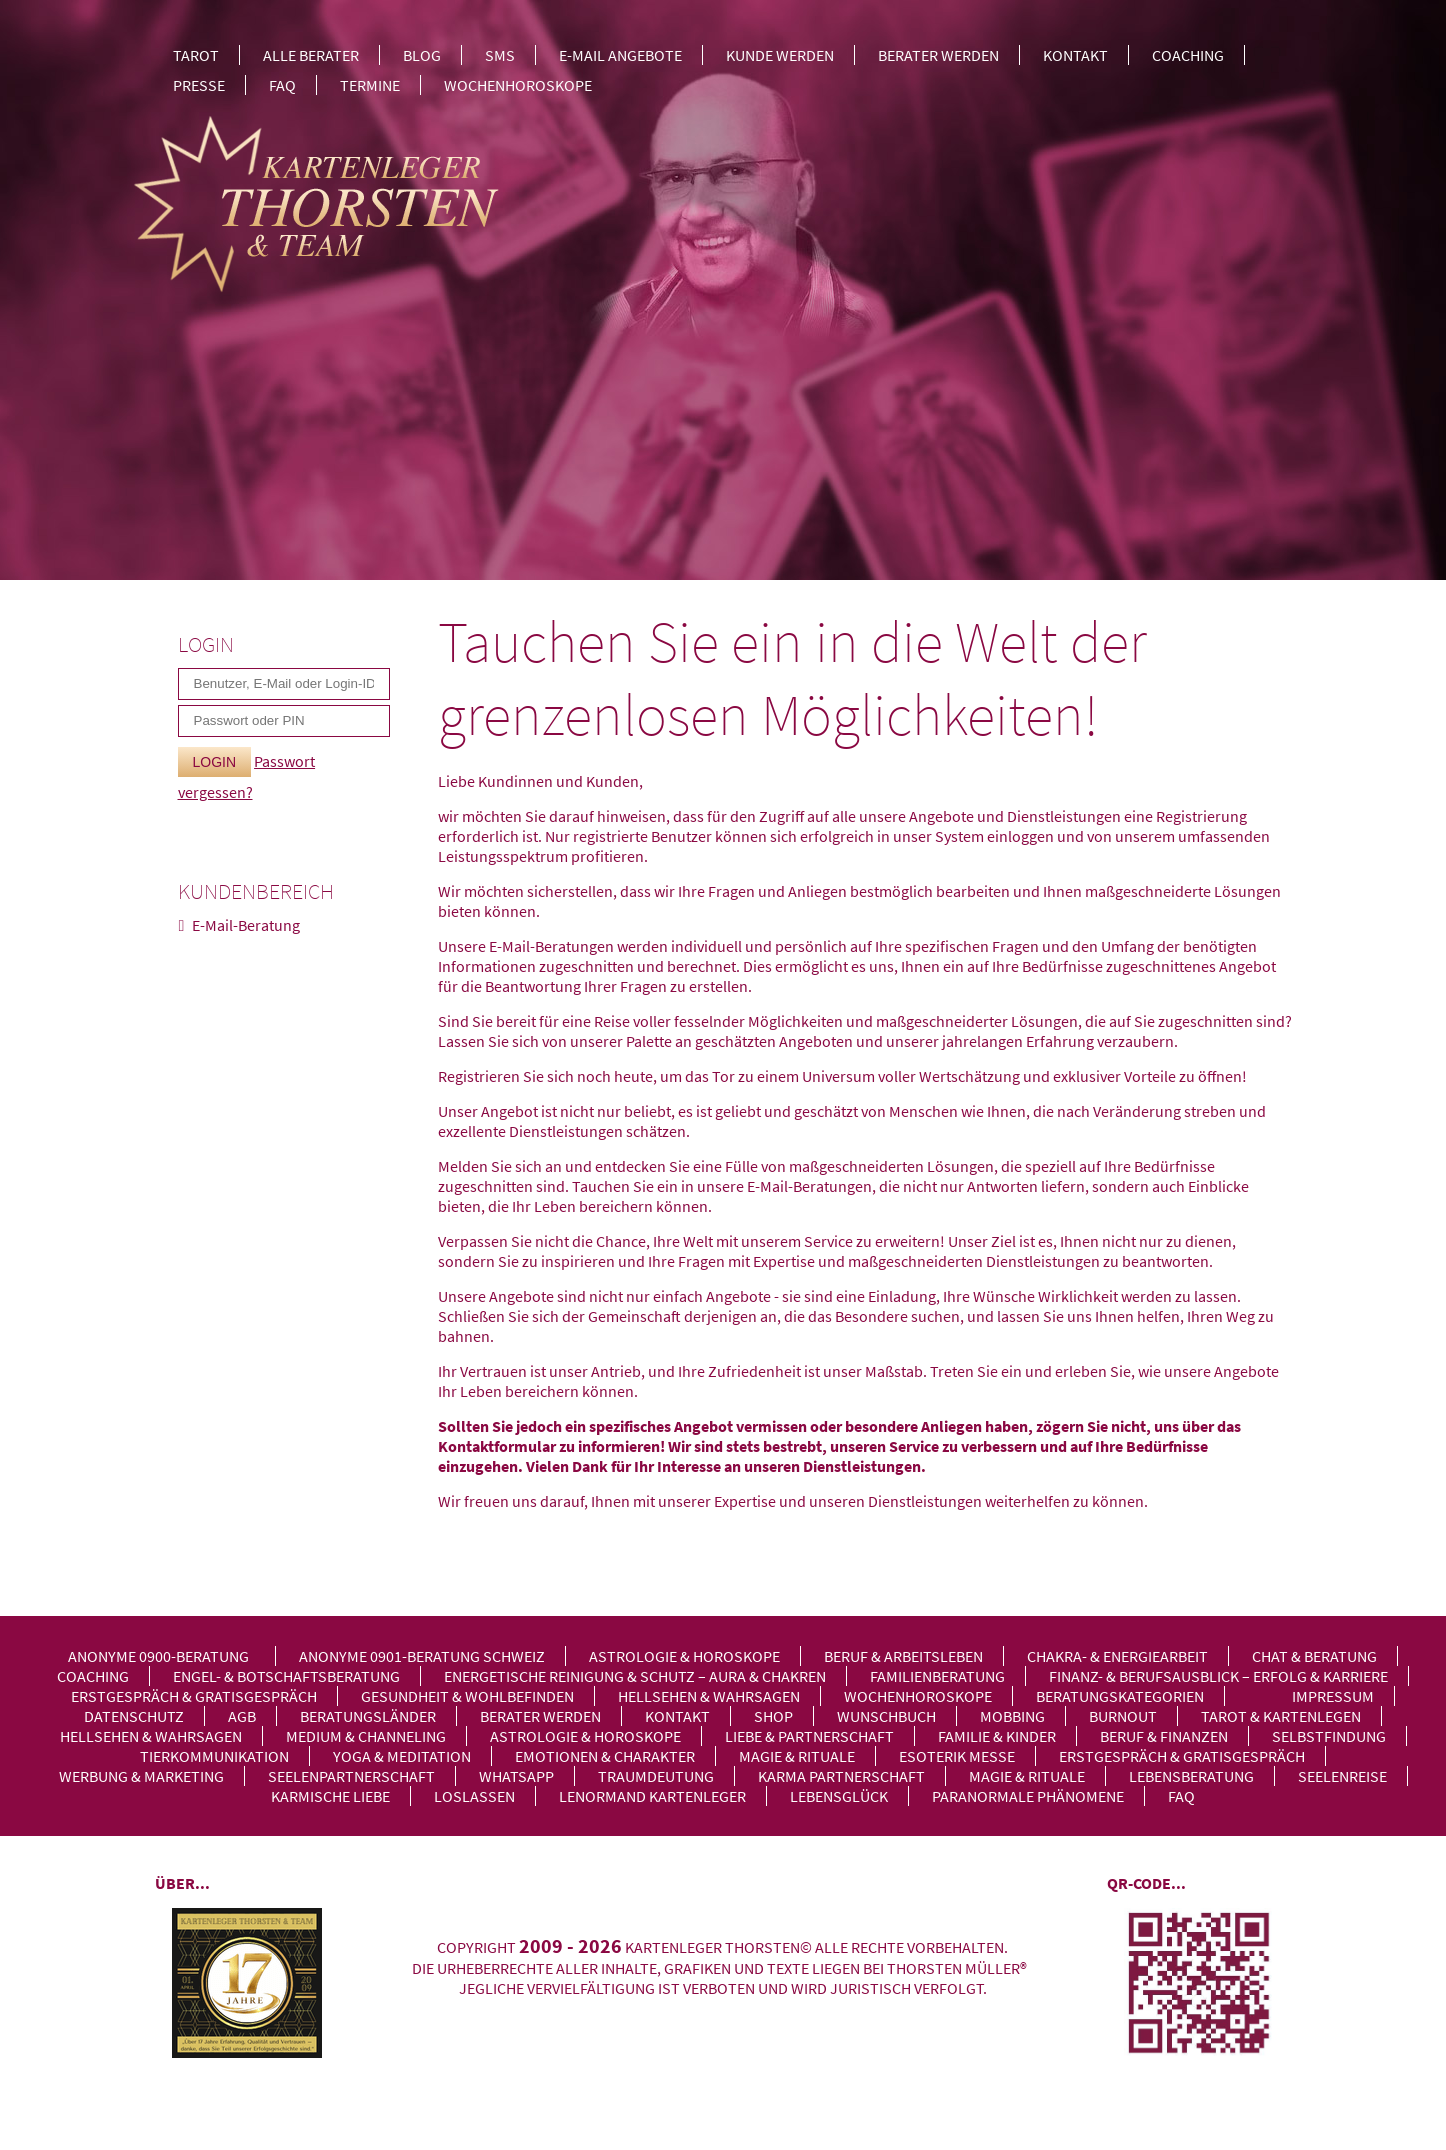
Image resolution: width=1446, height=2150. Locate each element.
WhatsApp (516, 1776)
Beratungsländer (368, 1716)
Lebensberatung (1191, 1776)
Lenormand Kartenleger (652, 1796)
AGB (242, 1716)
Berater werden (938, 55)
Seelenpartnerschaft (351, 1776)
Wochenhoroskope (518, 85)
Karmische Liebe (330, 1796)
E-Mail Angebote (620, 55)
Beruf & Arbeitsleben (903, 1656)
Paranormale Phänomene (1028, 1796)
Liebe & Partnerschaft (809, 1736)
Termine (370, 85)
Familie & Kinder (997, 1736)
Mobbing (1012, 1716)
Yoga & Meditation (402, 1756)
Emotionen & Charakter (605, 1756)
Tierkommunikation (214, 1756)
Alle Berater (311, 55)
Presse (199, 85)
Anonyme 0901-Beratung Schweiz (422, 1656)
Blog (422, 55)
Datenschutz (134, 1716)
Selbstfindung (1329, 1736)
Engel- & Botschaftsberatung (286, 1676)
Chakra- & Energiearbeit (1117, 1656)
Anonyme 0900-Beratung (158, 1656)
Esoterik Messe (957, 1756)
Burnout (1123, 1716)
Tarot (196, 55)
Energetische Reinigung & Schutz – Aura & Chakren (635, 1676)
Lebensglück (839, 1796)
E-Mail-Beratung (246, 925)
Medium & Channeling (366, 1736)
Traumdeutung (656, 1776)
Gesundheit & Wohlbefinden (467, 1696)
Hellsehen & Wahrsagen (709, 1696)
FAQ (282, 85)
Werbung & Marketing (141, 1776)
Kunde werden (780, 55)
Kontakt (1075, 55)
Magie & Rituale (797, 1756)
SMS (500, 55)
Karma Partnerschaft (841, 1776)
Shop (773, 1716)
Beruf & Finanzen (1164, 1736)
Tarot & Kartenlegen (1281, 1716)
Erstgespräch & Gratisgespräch (194, 1696)
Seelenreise (1342, 1776)
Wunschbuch (886, 1716)
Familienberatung (937, 1676)
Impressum (1333, 1696)
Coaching (1188, 55)
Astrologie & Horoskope (684, 1656)
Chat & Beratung (1314, 1656)
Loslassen (474, 1796)
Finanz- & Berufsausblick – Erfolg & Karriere (1218, 1676)
